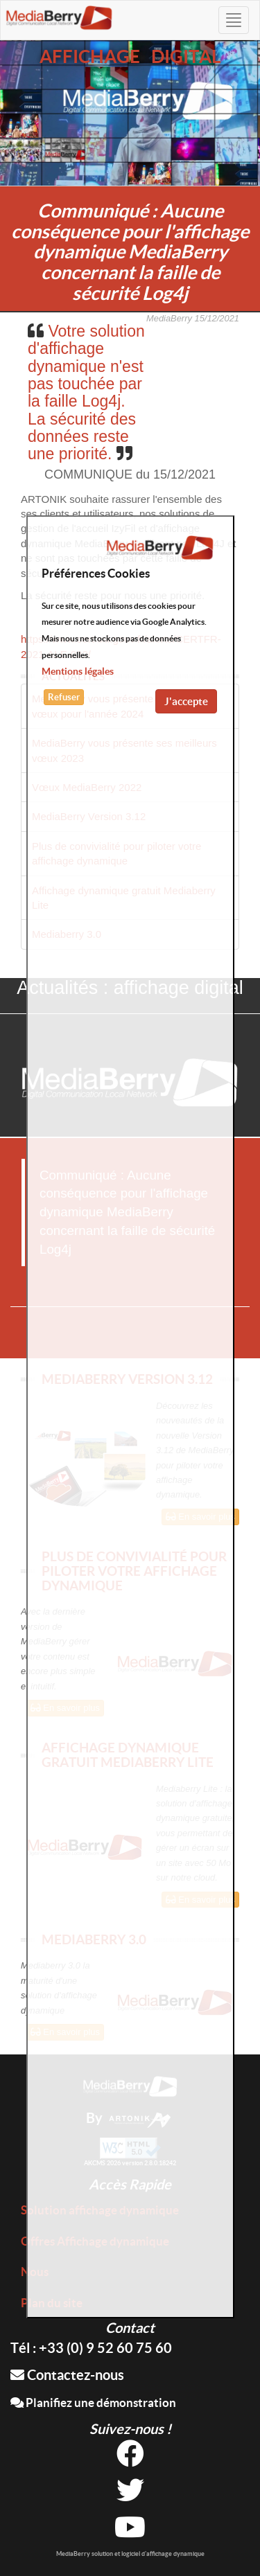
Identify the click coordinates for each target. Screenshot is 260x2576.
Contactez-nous (67, 2375)
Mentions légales (78, 671)
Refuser (64, 697)
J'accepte (186, 701)
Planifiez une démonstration (93, 2402)
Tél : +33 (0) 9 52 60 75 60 (91, 2348)
